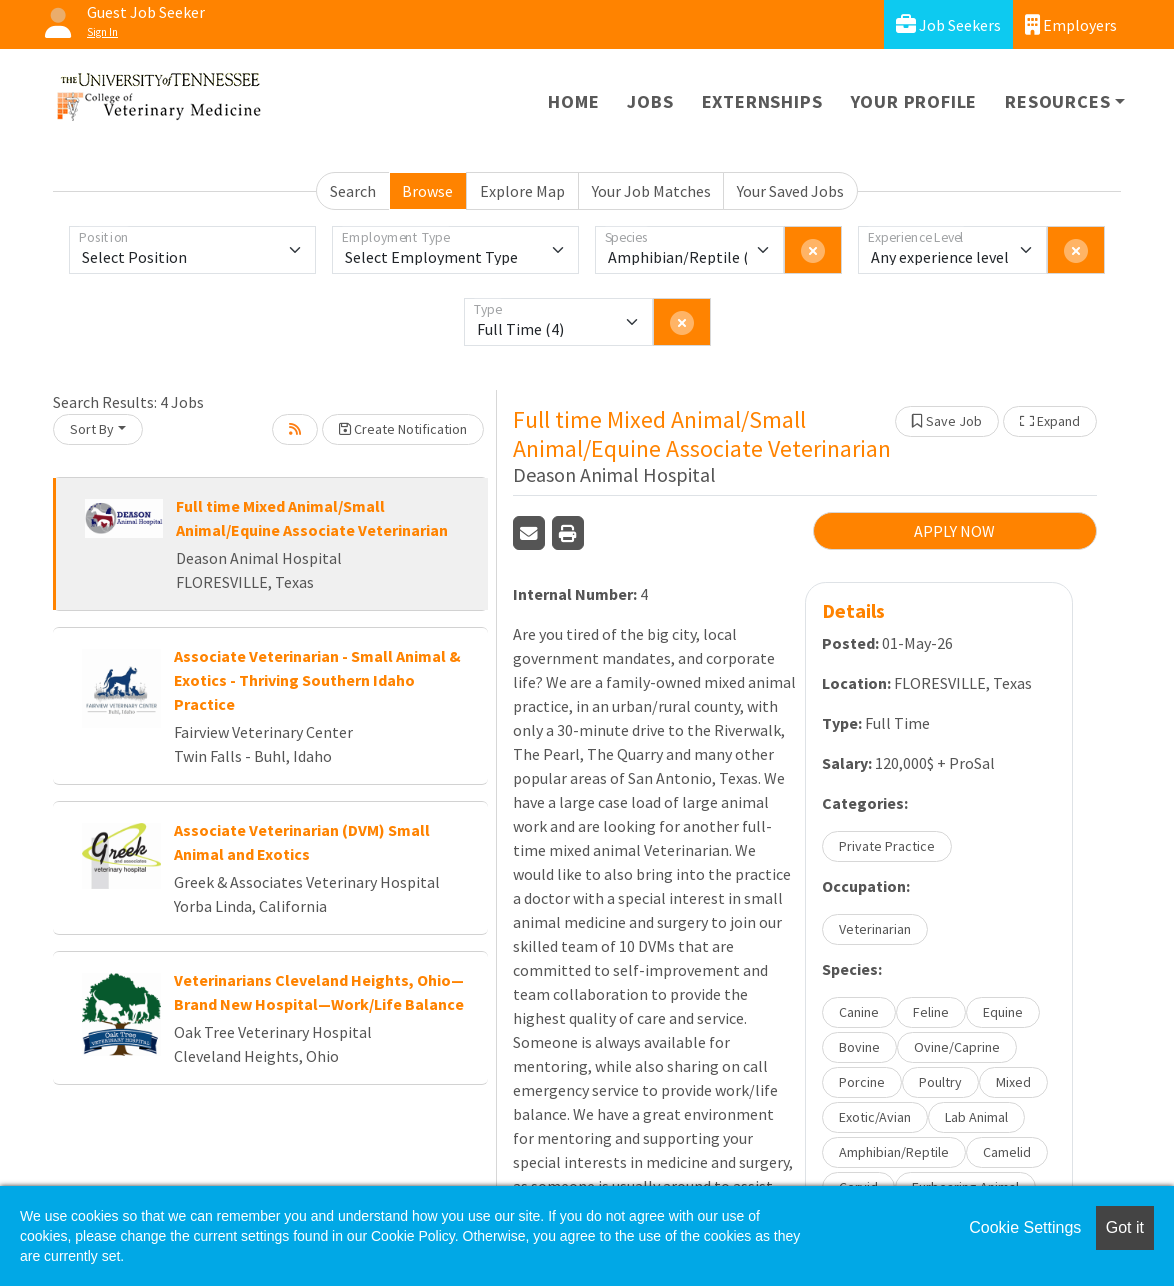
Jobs (650, 101)
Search (353, 191)
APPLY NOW (954, 531)
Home (573, 101)
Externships (762, 101)
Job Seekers (948, 24)
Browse (427, 191)
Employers (1071, 24)
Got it (1125, 1227)
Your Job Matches (651, 191)
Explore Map (522, 191)
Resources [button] (1057, 101)
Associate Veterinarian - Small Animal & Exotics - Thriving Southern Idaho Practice (317, 680)
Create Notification (403, 429)
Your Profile (914, 101)
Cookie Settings (1025, 1227)
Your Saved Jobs (790, 191)
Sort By (92, 429)
